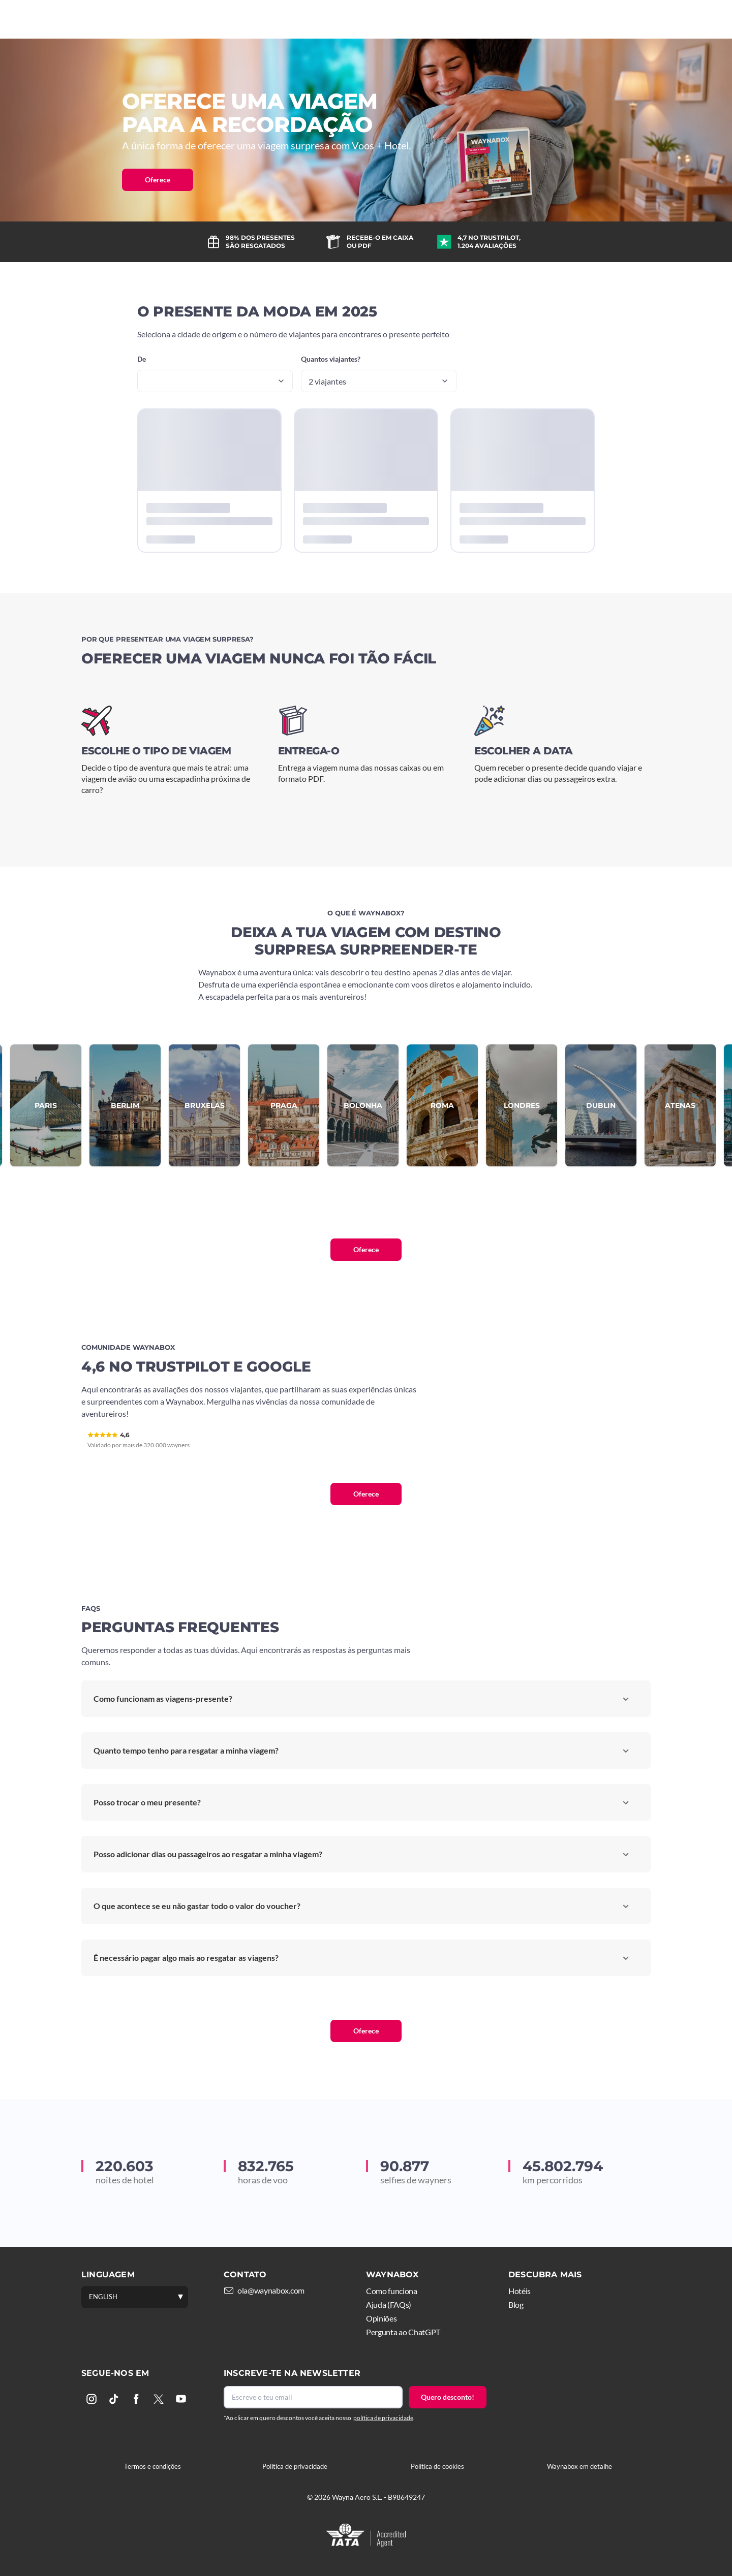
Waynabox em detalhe (579, 2466)
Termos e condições (152, 2466)
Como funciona (306, 19)
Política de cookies (437, 2466)
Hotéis (371, 19)
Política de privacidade (294, 2466)
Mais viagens (431, 19)
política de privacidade (383, 2418)
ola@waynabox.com (270, 2290)
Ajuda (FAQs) (388, 2304)
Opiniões (381, 2318)
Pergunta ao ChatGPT (403, 2332)
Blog (516, 2304)
